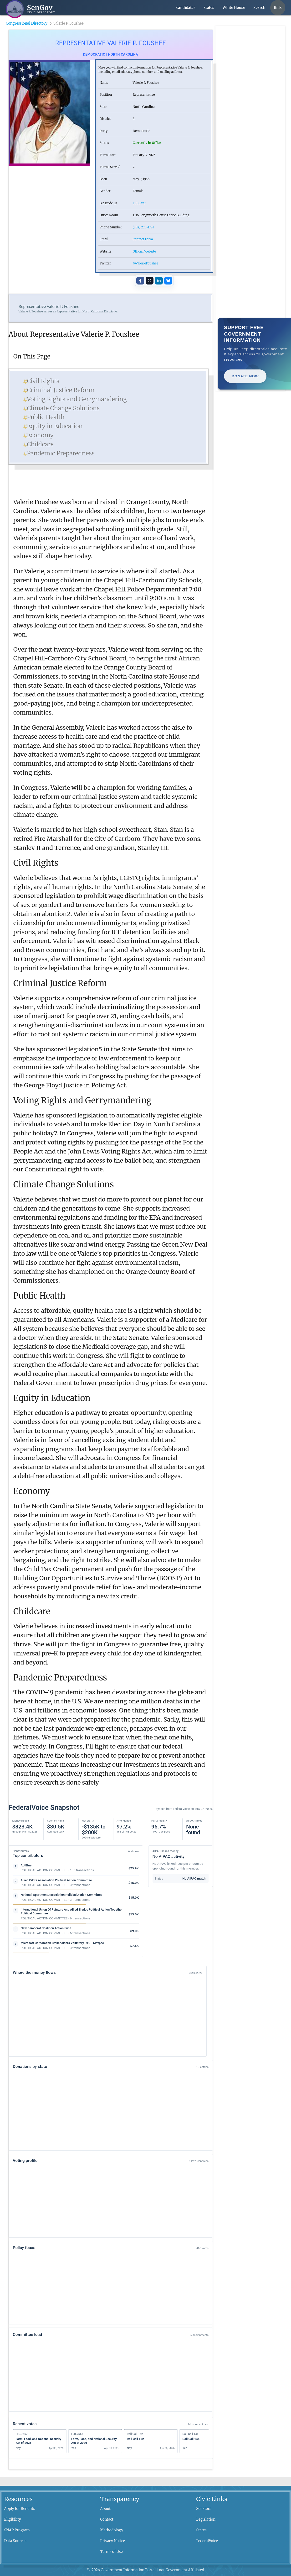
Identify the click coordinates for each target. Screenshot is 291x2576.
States (201, 2530)
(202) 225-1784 (143, 227)
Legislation (205, 2519)
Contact (106, 2519)
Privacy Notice (112, 2541)
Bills (278, 7)
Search (259, 7)
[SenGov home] (30, 9)
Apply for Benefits (19, 2508)
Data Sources (15, 2541)
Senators (203, 2508)
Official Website (144, 251)
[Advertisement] (251, 97)
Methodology (111, 2530)
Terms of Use (111, 2551)
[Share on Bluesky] (168, 280)
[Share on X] (149, 280)
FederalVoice (207, 2541)
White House (234, 7)
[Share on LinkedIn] (159, 280)
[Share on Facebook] (140, 280)
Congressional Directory (26, 23)
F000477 (139, 203)
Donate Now (245, 376)
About (105, 2508)
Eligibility (12, 2519)
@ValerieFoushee (145, 263)
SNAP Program (17, 2530)
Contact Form (143, 239)
